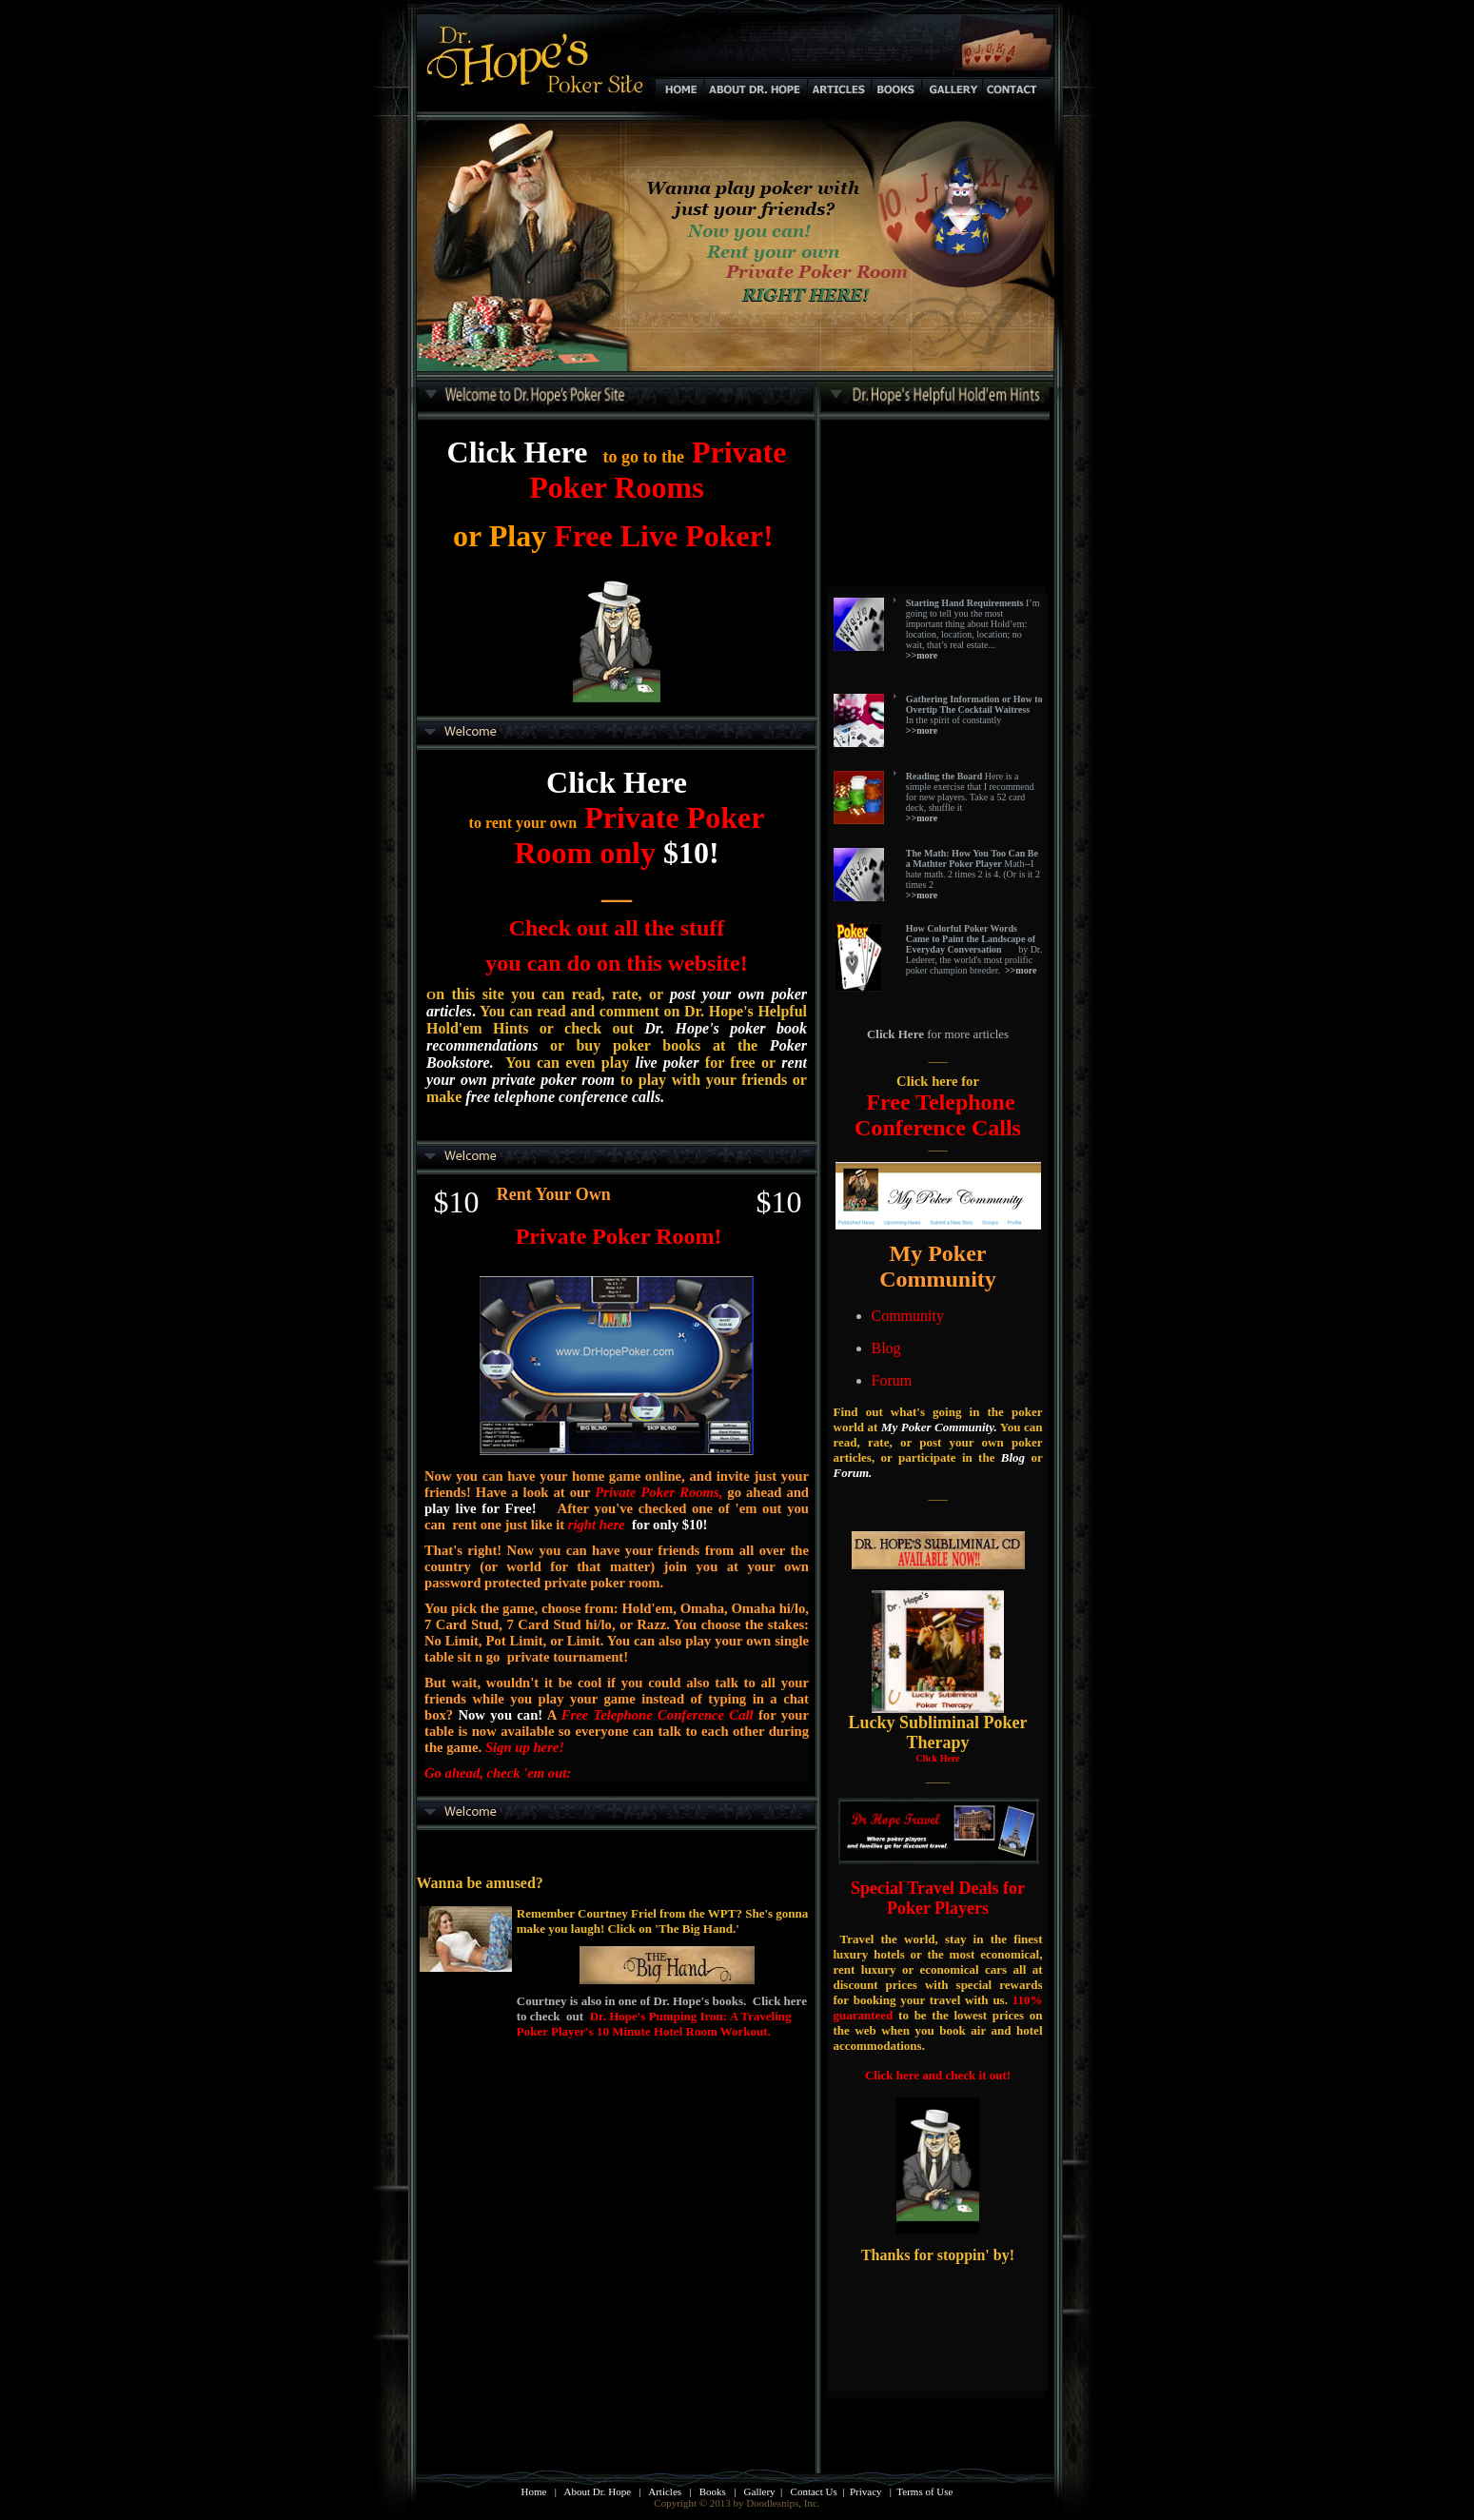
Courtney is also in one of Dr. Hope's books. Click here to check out (662, 2016)
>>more (1020, 970)
